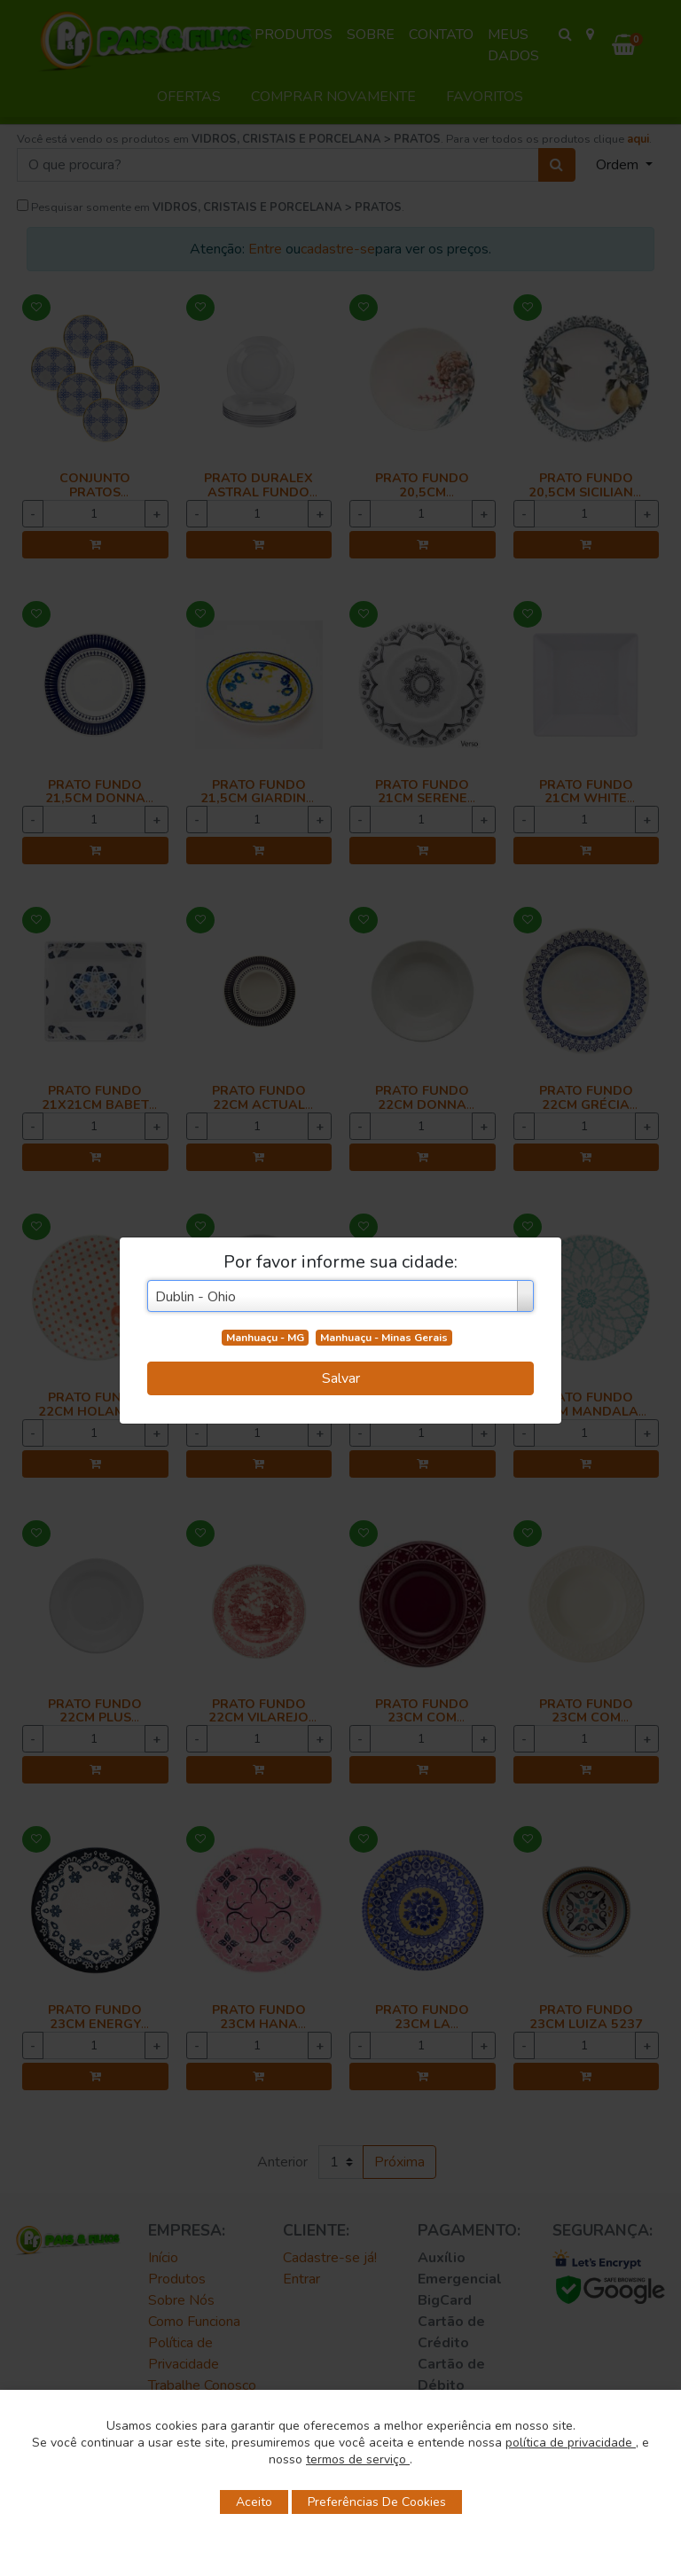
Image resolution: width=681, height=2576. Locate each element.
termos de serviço (358, 2459)
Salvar (341, 1378)
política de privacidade (570, 2442)
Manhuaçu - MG (265, 1338)
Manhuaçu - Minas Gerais (384, 1338)
